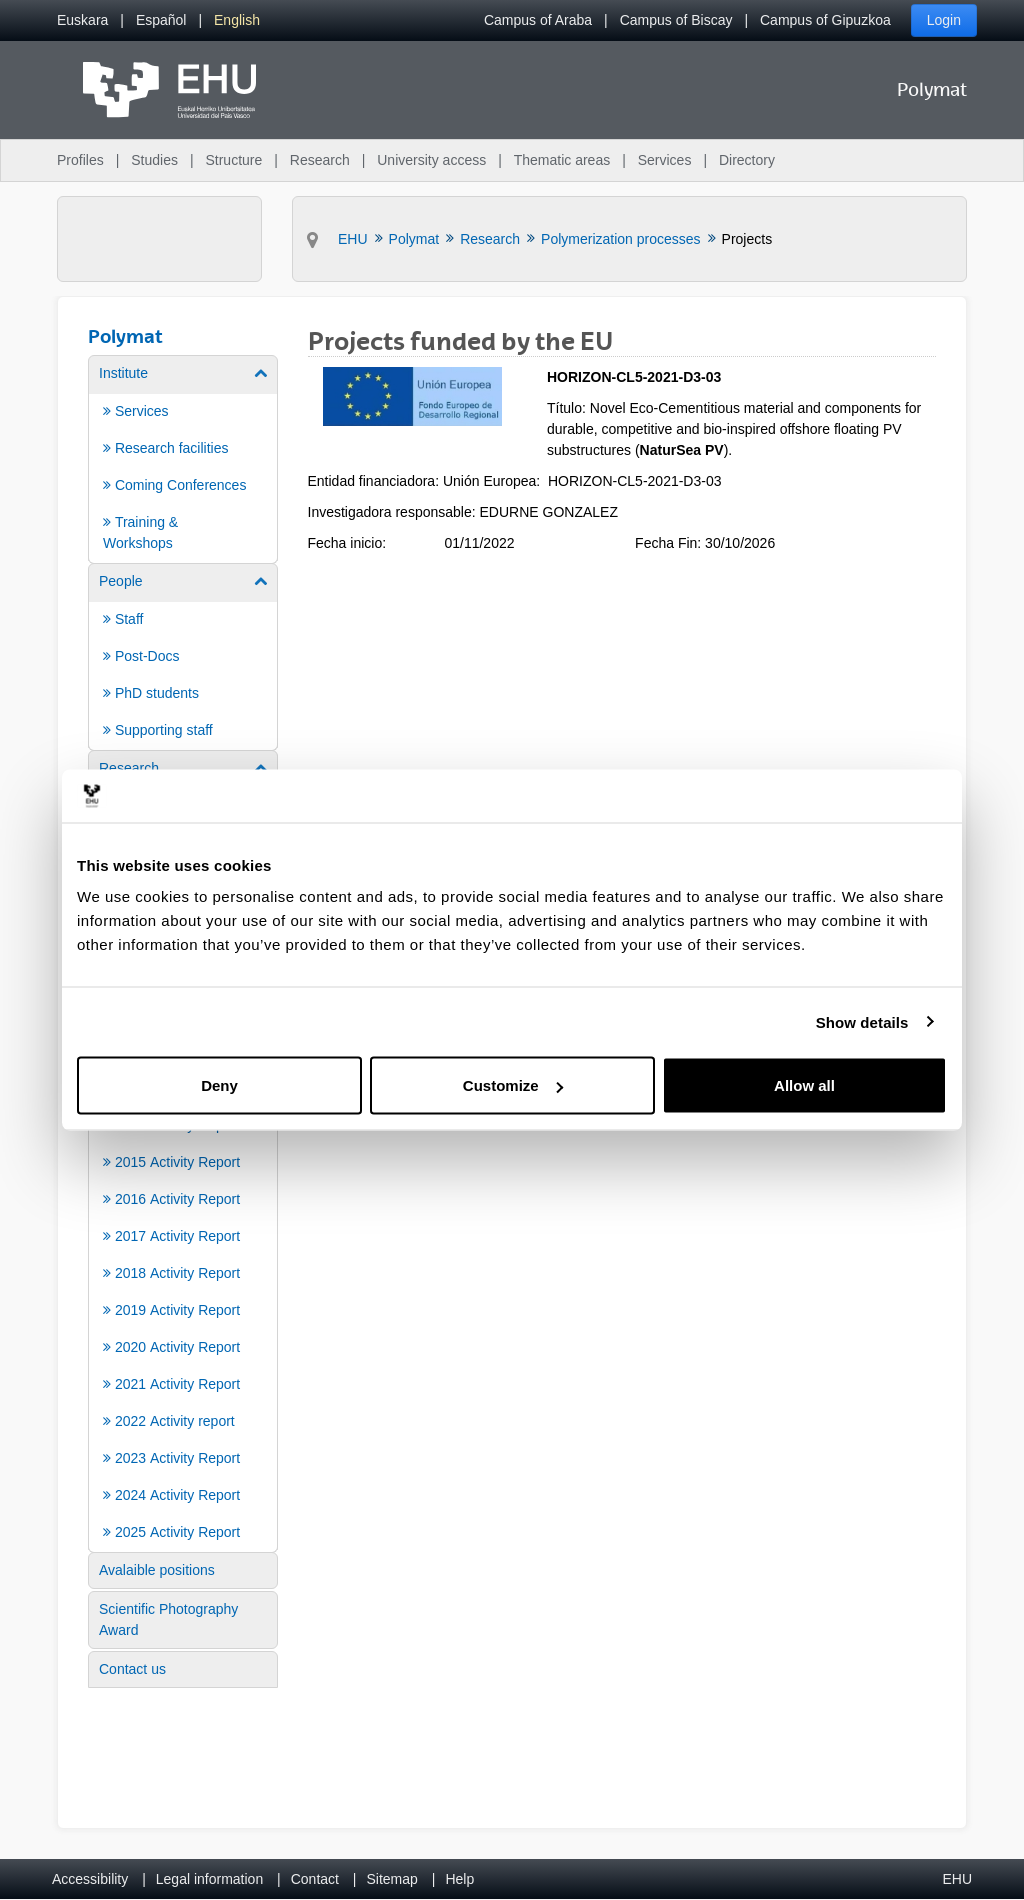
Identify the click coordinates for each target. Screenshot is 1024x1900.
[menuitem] (82, 20)
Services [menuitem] (665, 160)
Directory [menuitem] (747, 160)
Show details (862, 1021)
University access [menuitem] (431, 160)
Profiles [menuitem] (80, 160)
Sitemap (392, 1879)
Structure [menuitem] (233, 160)
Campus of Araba (538, 20)
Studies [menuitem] (154, 160)
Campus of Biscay (676, 20)
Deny (219, 1085)
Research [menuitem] (320, 160)
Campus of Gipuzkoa (825, 20)
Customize (513, 1085)
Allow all (804, 1085)
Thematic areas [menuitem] (562, 160)
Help (459, 1879)
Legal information (209, 1879)
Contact (315, 1879)
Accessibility (90, 1879)
